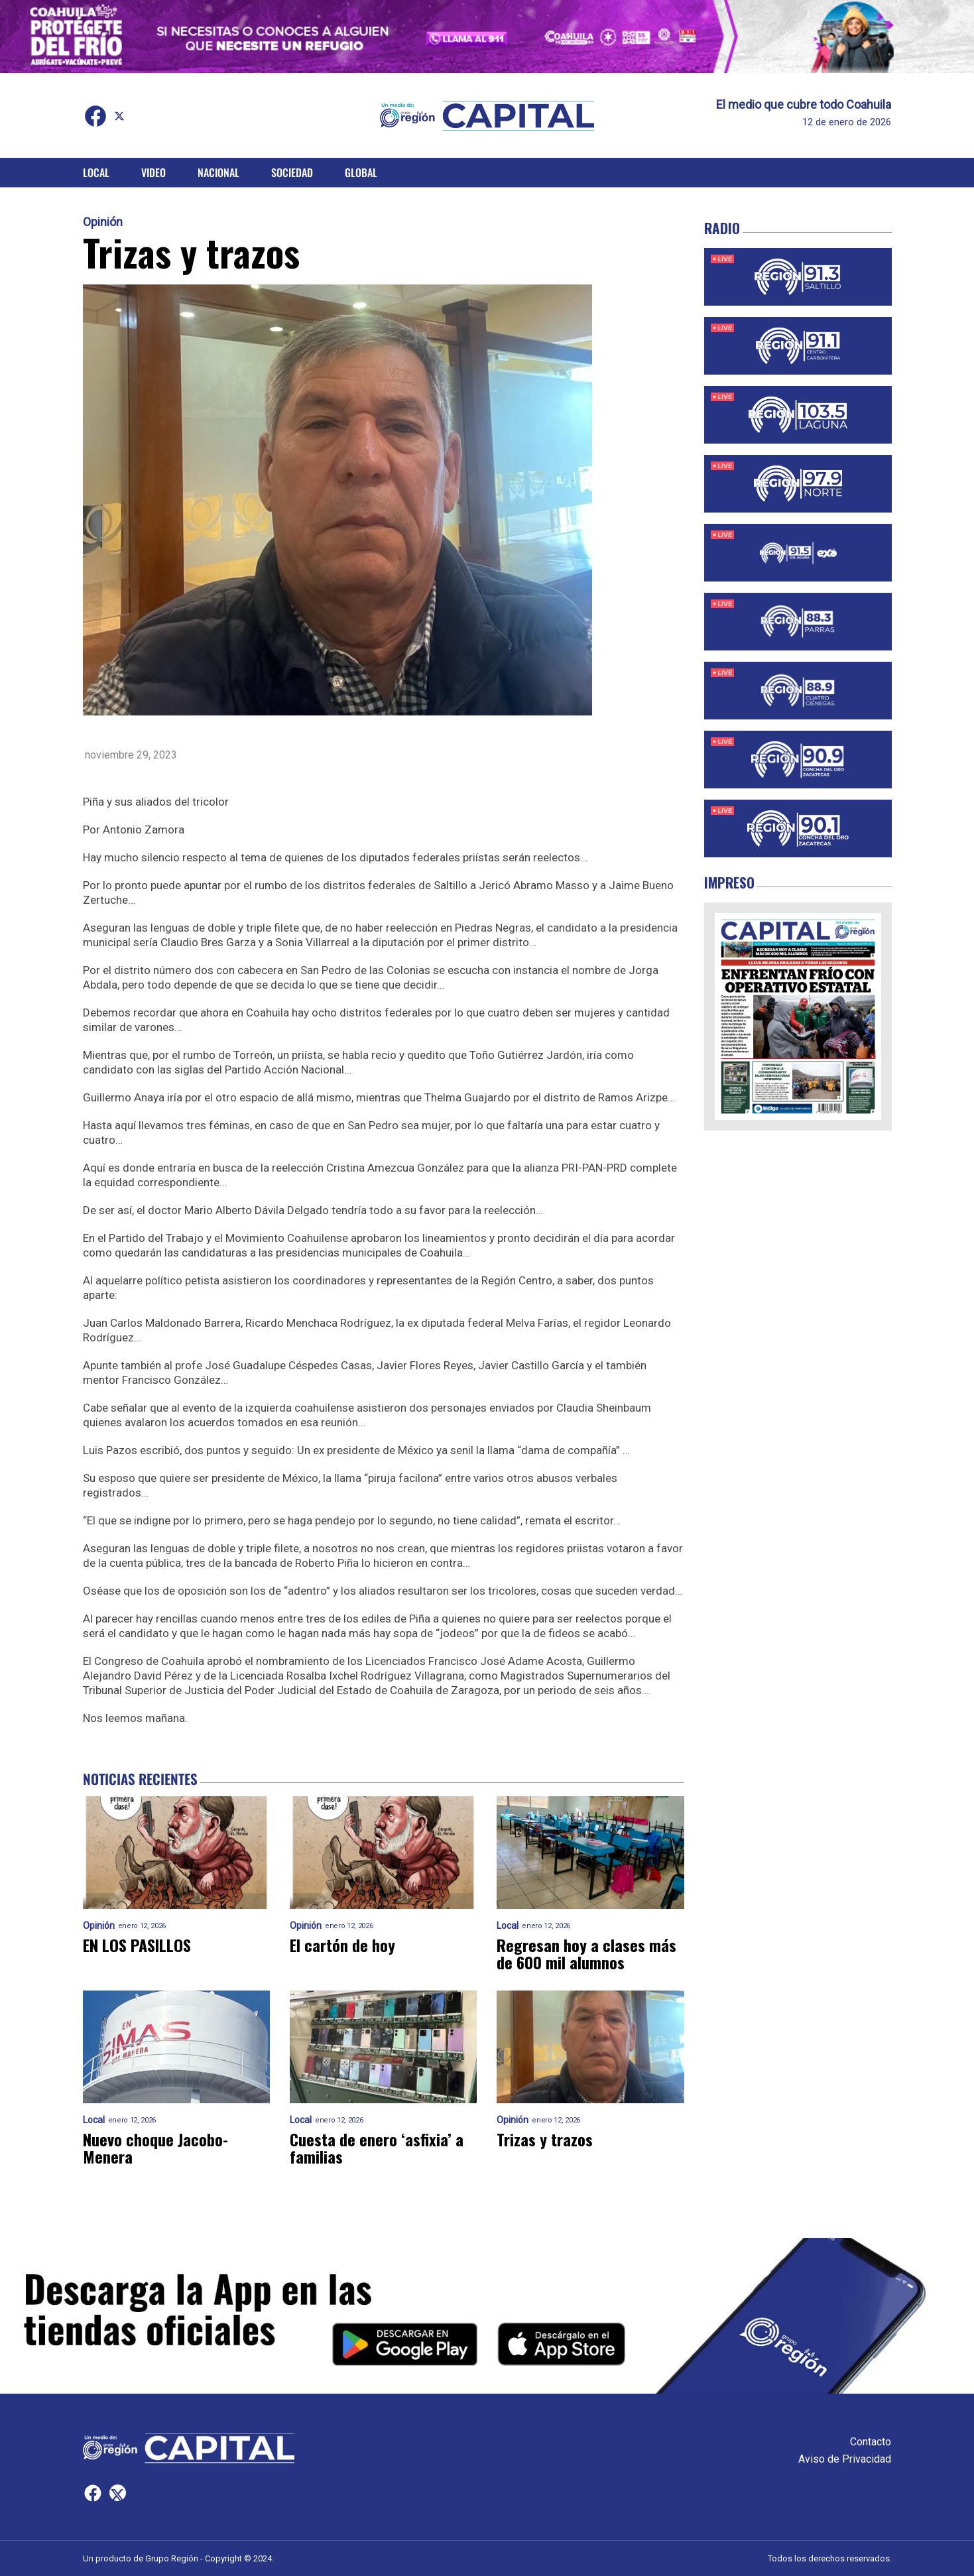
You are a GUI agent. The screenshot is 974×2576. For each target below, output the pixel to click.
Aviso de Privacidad (844, 2459)
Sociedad (292, 172)
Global (361, 172)
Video (153, 172)
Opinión (103, 222)
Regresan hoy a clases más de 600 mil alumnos (586, 1953)
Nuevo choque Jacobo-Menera (155, 2147)
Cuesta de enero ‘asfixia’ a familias (376, 2147)
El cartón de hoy (342, 1944)
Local (96, 172)
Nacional (218, 172)
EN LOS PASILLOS (137, 1944)
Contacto (870, 2441)
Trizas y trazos (545, 2139)
